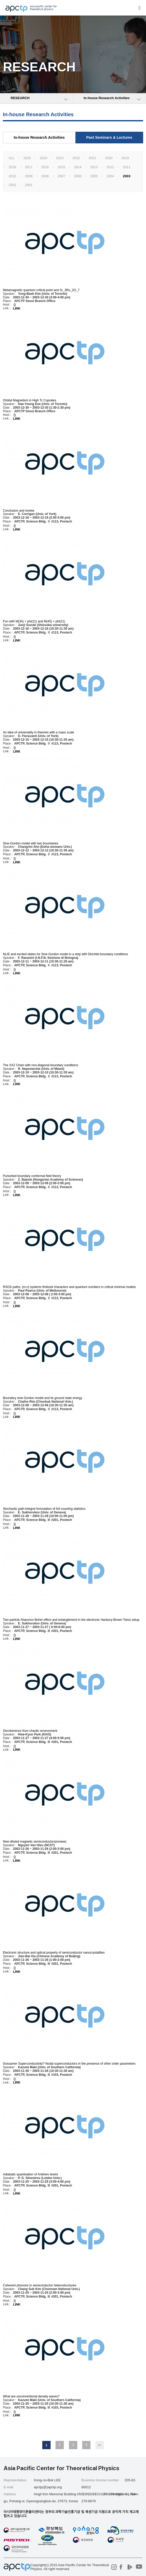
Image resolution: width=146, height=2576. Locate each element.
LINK (16, 308)
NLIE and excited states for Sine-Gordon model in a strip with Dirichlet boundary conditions (65, 954)
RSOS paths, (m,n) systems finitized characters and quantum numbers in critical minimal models (69, 1287)
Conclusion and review (18, 510)
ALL (12, 158)
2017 (28, 167)
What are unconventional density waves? (31, 2396)
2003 (126, 176)
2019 (125, 158)
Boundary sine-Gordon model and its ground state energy (42, 1398)
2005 (94, 176)
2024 (43, 158)
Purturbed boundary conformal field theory (32, 1176)
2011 (126, 167)
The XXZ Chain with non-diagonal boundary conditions (40, 1065)
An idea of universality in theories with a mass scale (38, 732)
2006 (77, 176)
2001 (28, 185)
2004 (110, 176)
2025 (27, 158)
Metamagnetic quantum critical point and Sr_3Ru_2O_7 (41, 290)
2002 (12, 185)
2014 (77, 167)
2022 (76, 158)
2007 (61, 176)
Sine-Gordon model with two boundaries (30, 843)
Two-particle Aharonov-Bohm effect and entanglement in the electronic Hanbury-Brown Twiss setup (71, 1620)
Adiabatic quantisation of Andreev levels (30, 2174)
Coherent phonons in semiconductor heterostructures (39, 2285)
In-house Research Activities (39, 137)
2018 (12, 167)
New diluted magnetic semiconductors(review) (34, 1841)
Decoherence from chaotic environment (30, 1731)
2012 (110, 167)
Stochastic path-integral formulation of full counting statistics (44, 1509)
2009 (28, 176)
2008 (45, 176)
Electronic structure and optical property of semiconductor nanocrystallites (54, 1952)
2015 (61, 167)
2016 (45, 167)
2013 (94, 167)
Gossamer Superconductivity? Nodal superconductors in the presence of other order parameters (69, 2063)
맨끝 (99, 2445)
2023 (60, 158)
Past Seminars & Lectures (109, 137)
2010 (12, 176)
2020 (109, 158)
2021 (92, 158)
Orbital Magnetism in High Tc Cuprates (29, 400)
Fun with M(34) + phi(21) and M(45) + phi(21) (34, 621)
